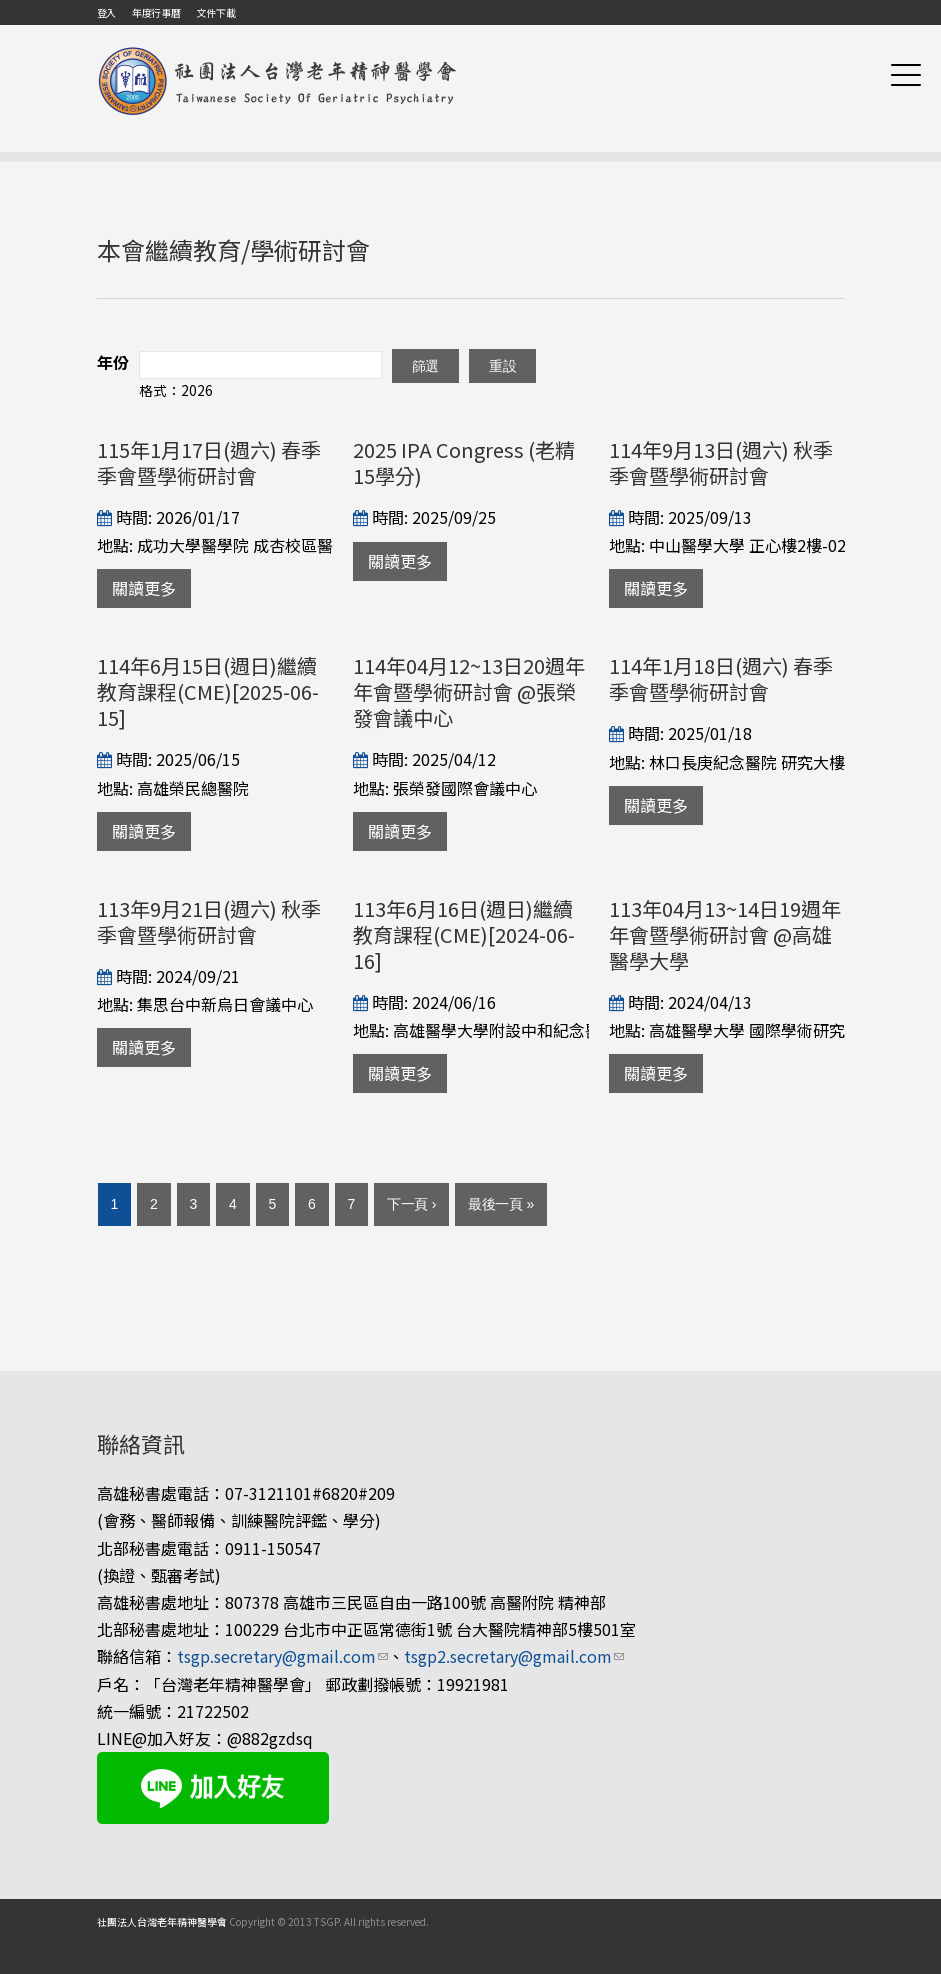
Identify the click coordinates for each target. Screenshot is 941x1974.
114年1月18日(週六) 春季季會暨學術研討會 (721, 678)
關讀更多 (144, 588)
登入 (106, 12)
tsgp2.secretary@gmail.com (514, 1656)
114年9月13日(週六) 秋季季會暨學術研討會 (721, 462)
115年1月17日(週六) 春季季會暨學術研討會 (209, 462)
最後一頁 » (501, 1204)
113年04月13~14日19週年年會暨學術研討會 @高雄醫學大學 (725, 934)
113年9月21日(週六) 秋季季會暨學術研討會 (209, 921)
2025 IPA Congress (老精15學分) (464, 462)
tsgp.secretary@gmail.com (282, 1656)
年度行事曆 (156, 12)
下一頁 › (411, 1204)
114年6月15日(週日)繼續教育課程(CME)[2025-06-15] (208, 691)
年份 (113, 362)
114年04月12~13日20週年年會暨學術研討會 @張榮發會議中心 (469, 691)
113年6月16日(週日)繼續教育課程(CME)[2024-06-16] (464, 934)
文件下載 (215, 12)
